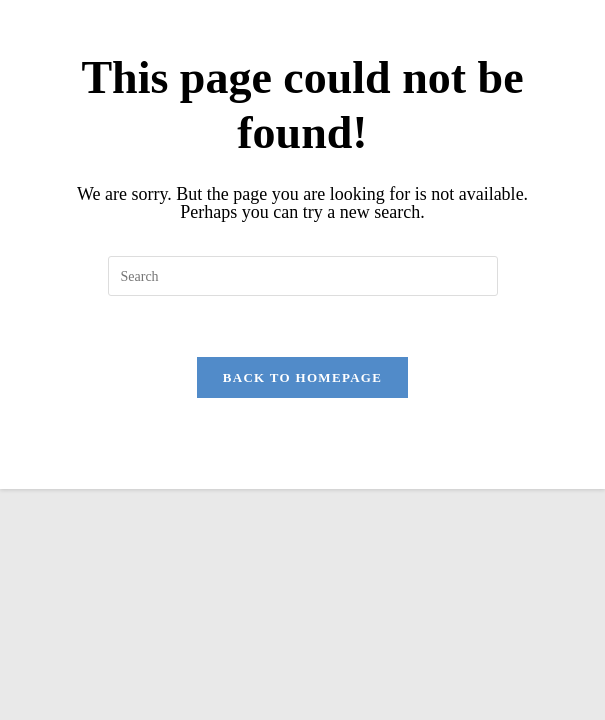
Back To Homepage (302, 377)
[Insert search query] (303, 276)
